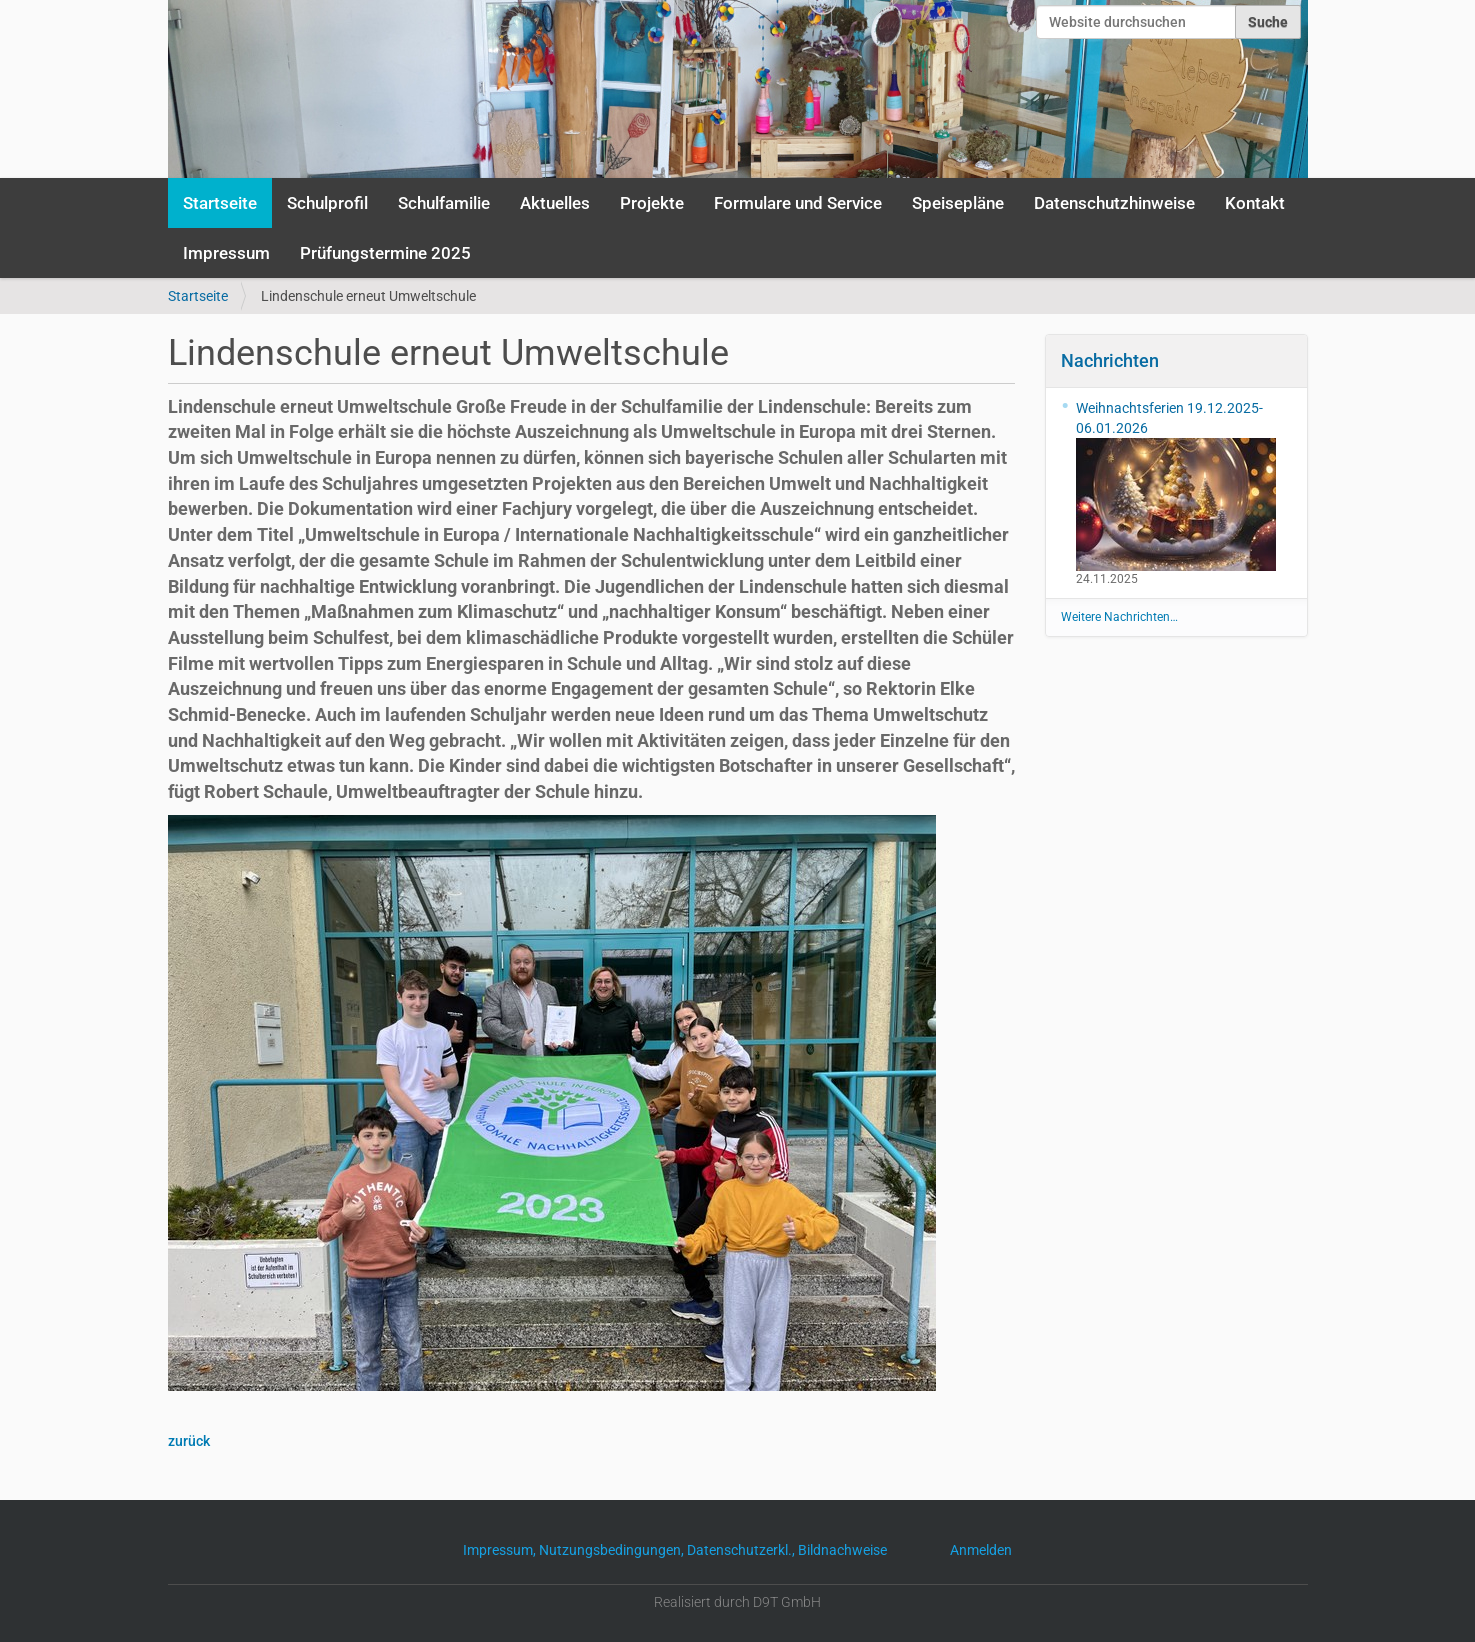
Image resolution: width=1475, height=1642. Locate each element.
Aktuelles (555, 203)
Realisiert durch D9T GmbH (737, 1602)
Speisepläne (958, 203)
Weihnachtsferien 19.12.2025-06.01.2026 (1176, 485)
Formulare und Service (798, 203)
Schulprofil (327, 203)
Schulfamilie (444, 203)
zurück (189, 1441)
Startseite (220, 203)
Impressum (226, 253)
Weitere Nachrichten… (1119, 617)
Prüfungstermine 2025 (385, 253)
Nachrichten (1110, 360)
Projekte (652, 203)
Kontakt (1255, 203)
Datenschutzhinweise (1114, 203)
